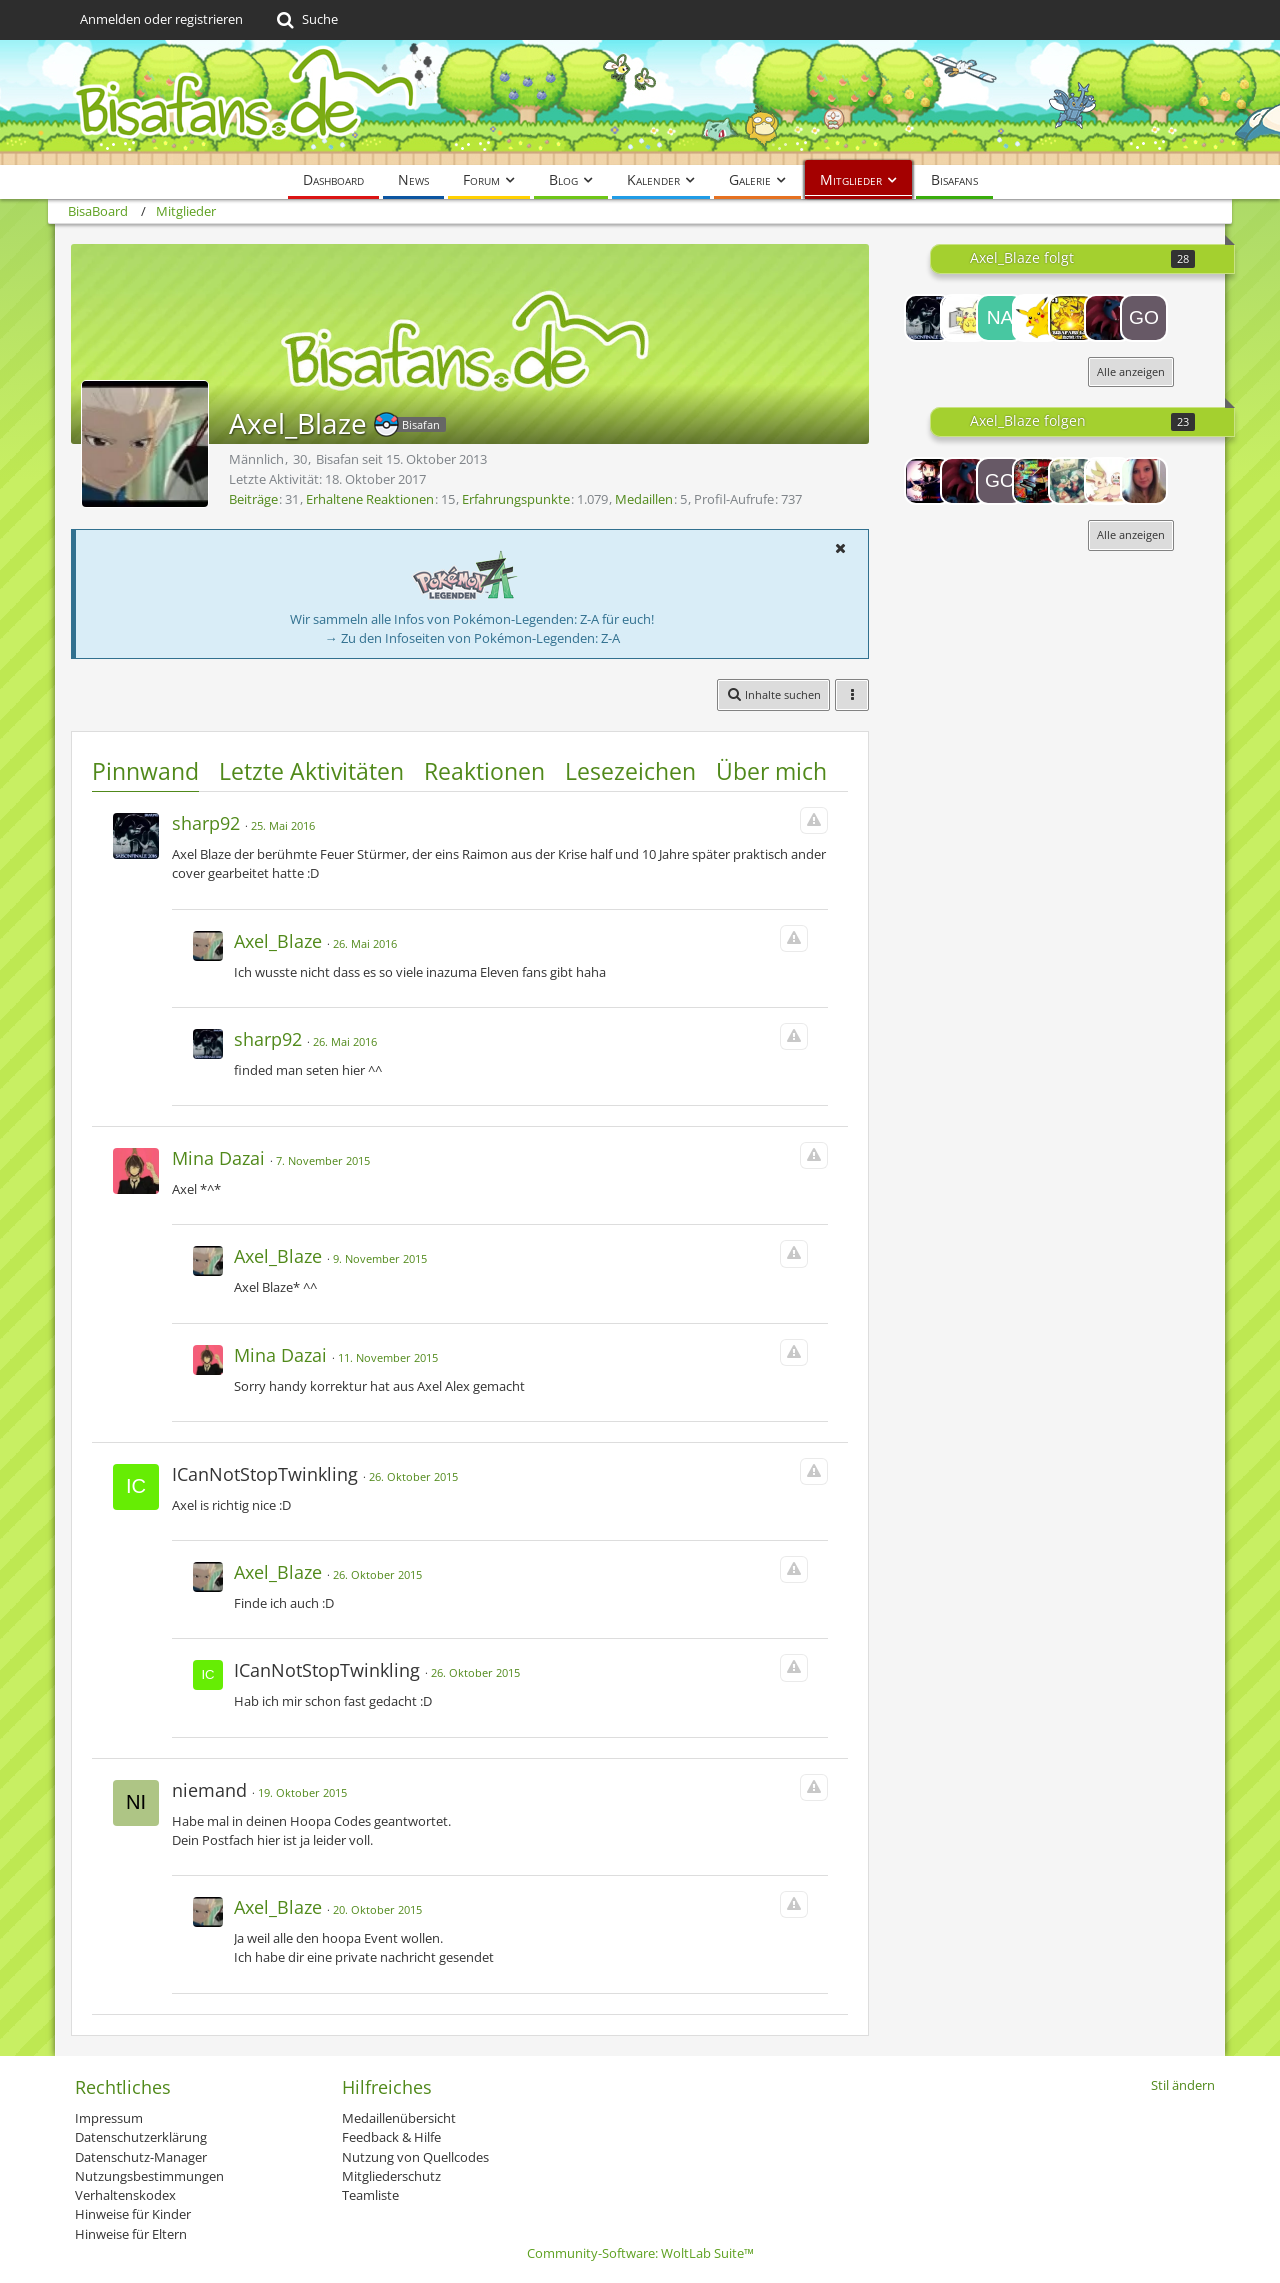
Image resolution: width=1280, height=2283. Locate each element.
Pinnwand (145, 771)
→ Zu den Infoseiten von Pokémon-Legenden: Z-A (472, 638)
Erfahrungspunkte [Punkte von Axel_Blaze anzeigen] (516, 499)
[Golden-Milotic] (1144, 318)
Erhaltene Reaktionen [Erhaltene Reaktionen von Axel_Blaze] (370, 499)
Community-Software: (640, 2253)
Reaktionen (484, 771)
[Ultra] (1036, 481)
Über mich (771, 771)
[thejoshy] (1108, 318)
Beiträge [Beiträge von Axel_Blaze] (253, 499)
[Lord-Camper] (928, 481)
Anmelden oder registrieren (161, 19)
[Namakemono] (1072, 481)
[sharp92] (928, 318)
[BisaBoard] (640, 102)
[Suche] (305, 20)
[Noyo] (964, 318)
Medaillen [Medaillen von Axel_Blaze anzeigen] (644, 499)
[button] (840, 548)
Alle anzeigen (1131, 371)
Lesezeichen (630, 771)
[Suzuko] (1108, 481)
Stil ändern (1183, 2085)
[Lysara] (1144, 481)
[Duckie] (1036, 318)
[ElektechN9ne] (1072, 318)
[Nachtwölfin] (1000, 318)
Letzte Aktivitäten (311, 771)
